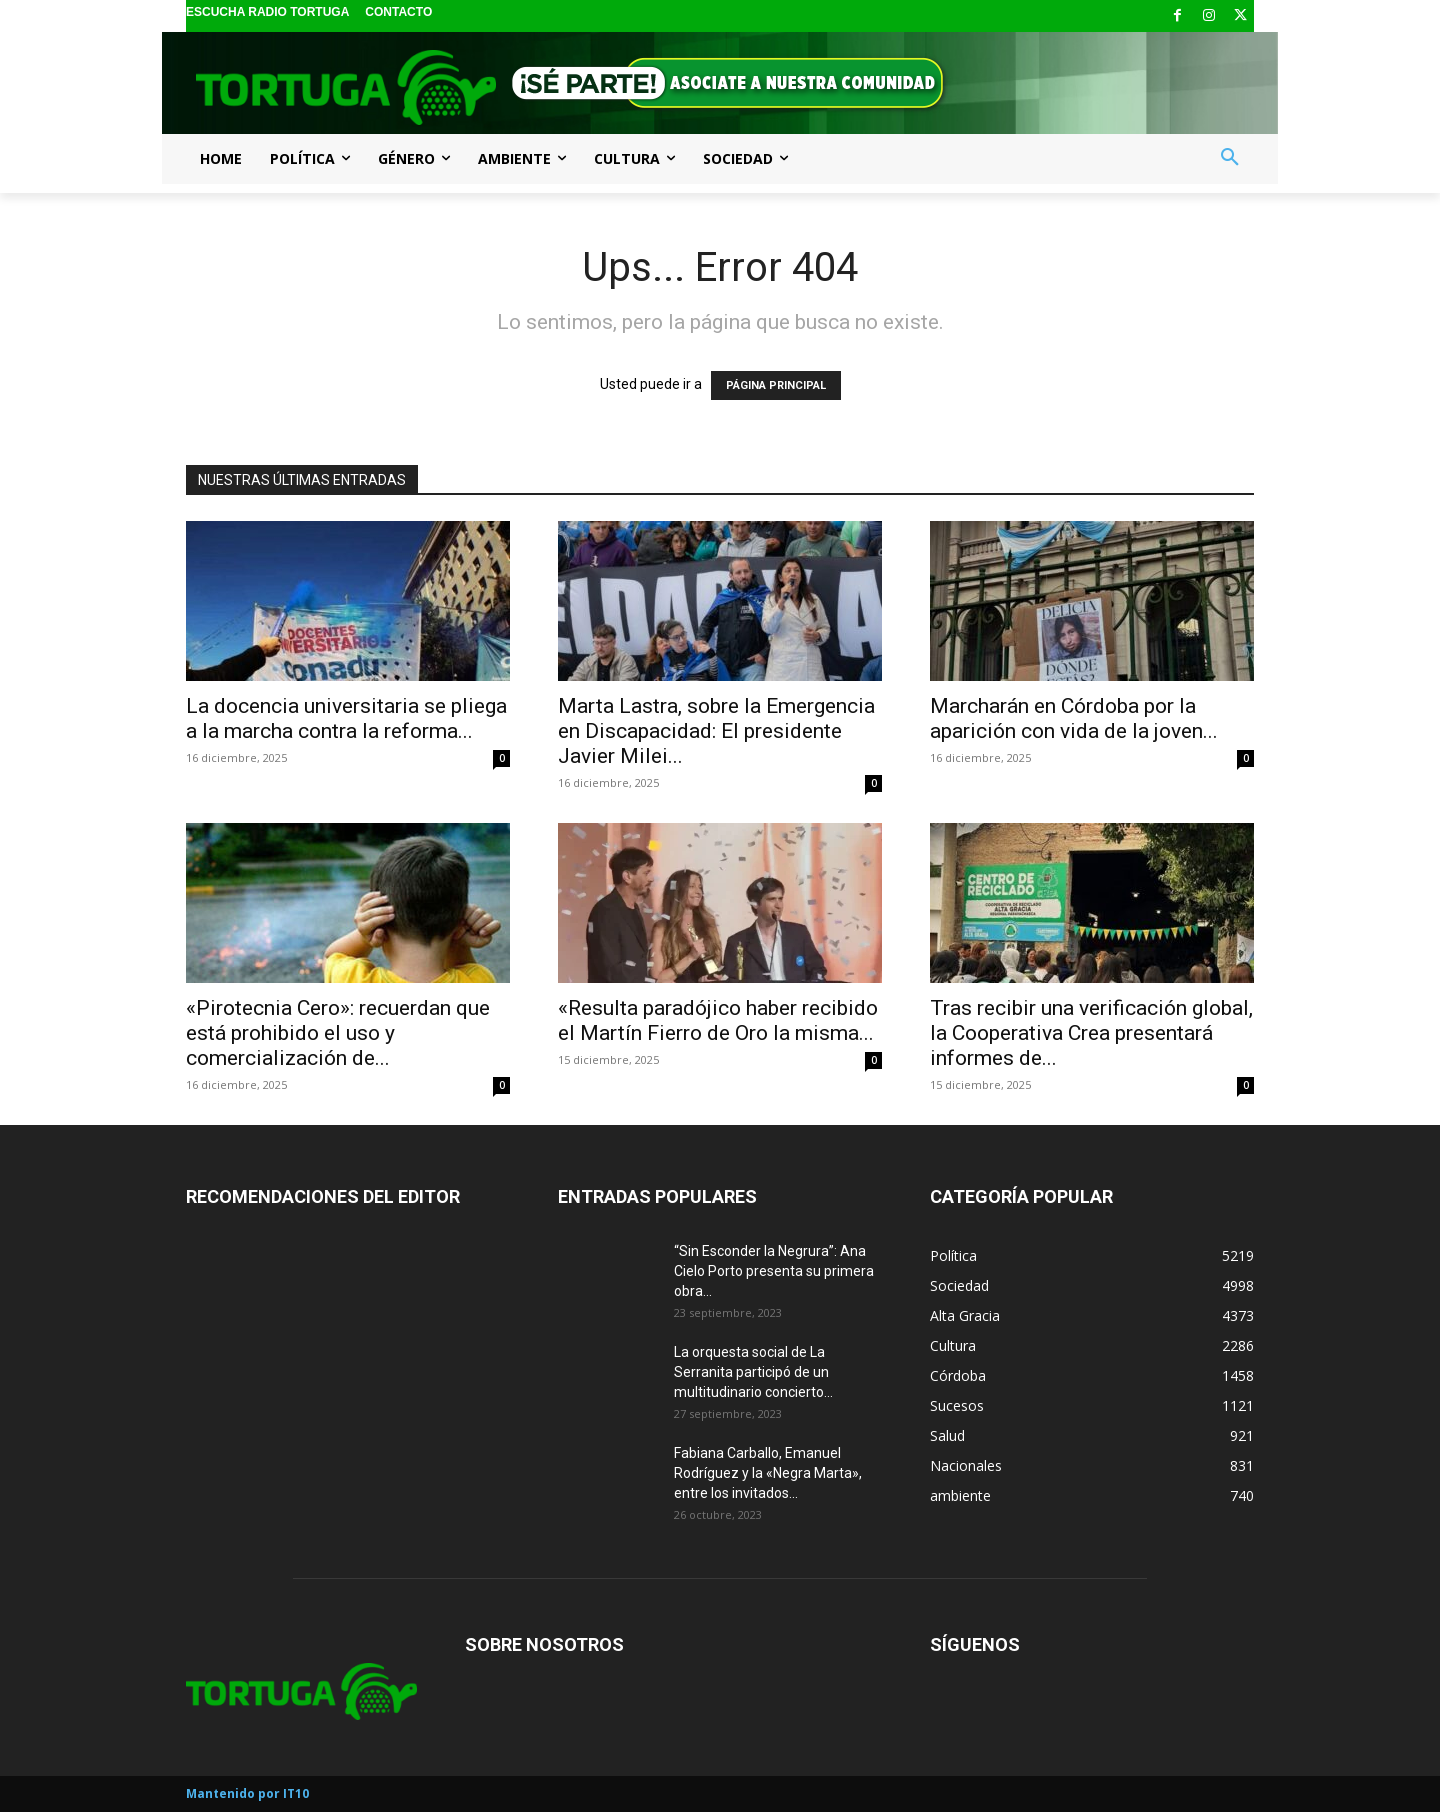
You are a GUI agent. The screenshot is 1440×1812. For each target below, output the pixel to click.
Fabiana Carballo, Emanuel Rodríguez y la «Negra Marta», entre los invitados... (768, 1473)
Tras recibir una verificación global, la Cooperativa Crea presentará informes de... (1091, 1033)
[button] (1230, 158)
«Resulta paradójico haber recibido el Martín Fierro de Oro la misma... (718, 1020)
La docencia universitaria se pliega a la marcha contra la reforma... (346, 718)
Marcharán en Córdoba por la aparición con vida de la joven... (1074, 718)
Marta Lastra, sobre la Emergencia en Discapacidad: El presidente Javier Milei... (716, 731)
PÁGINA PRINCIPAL (776, 385)
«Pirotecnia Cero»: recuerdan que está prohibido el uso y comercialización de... (338, 1033)
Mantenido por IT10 (247, 1793)
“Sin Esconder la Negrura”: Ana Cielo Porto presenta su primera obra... (774, 1271)
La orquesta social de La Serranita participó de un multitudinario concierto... (753, 1372)
